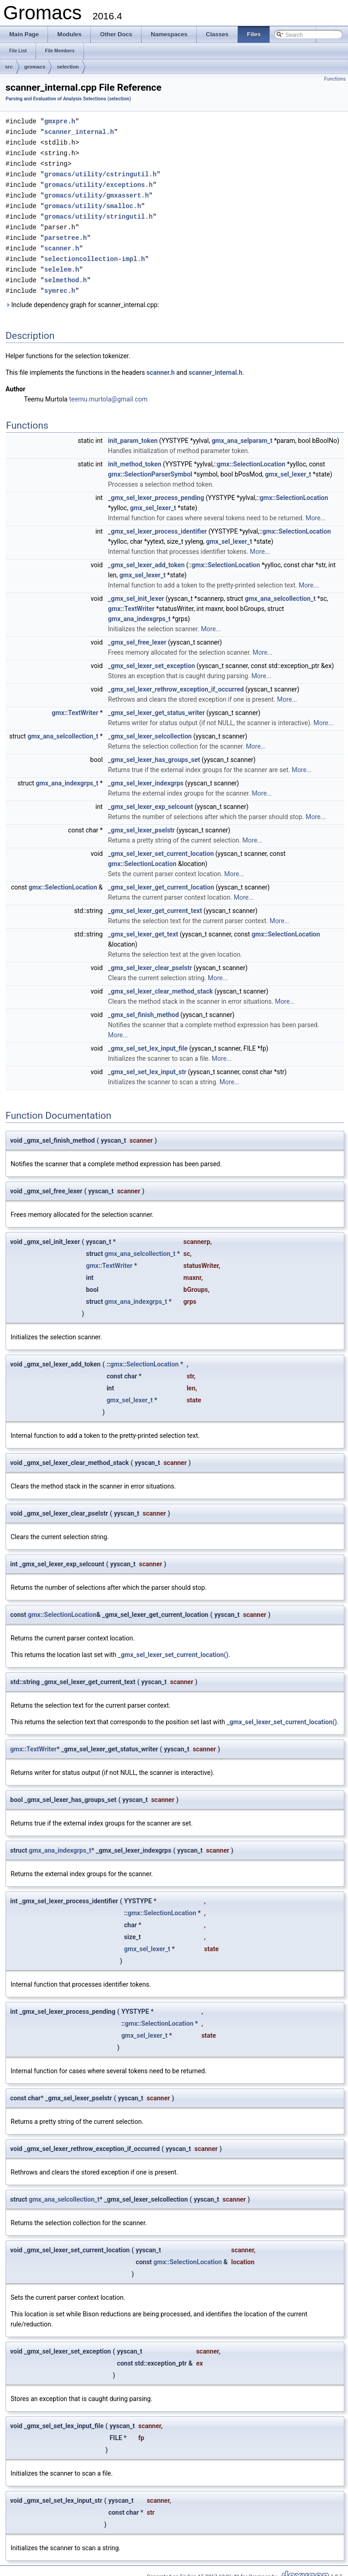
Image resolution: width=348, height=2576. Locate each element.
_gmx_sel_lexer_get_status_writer (156, 705)
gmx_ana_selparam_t (242, 432)
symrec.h (59, 283)
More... (315, 510)
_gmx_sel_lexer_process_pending (156, 490)
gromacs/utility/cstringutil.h (100, 171)
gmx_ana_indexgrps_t (139, 611)
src (9, 67)
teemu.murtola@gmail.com (108, 391)
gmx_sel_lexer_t (288, 466)
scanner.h (61, 242)
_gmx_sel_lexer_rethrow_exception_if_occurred (176, 681)
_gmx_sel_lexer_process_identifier (157, 523)
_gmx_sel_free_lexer (137, 634)
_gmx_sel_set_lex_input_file (148, 1040)
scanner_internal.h (79, 131)
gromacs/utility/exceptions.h (98, 181)
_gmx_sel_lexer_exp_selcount (150, 798)
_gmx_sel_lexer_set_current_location (161, 845)
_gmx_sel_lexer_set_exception (151, 658)
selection (68, 67)
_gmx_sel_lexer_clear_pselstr (150, 960)
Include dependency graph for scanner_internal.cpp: (82, 297)
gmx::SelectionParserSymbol (150, 466)
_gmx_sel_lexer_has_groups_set (154, 752)
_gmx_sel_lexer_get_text (143, 926)
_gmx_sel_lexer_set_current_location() (173, 1647)
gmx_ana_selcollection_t (280, 590)
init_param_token (133, 432)
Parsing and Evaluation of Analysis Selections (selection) (68, 99)
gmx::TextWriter (131, 601)
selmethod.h (65, 272)
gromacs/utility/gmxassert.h (96, 191)
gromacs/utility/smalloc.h (92, 202)
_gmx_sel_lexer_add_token (146, 557)
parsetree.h (65, 232)
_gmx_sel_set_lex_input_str (147, 1064)
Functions (335, 79)
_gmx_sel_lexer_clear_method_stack (160, 983)
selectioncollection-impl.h (94, 252)
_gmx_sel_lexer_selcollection (150, 728)
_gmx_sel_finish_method (143, 1007)
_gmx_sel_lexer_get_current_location (161, 879)
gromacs (35, 67)
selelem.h (61, 262)
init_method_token (134, 456)
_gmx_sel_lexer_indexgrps (145, 775)
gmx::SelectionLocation (251, 456)
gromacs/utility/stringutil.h (98, 212)
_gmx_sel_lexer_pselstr (141, 822)
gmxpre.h (59, 120)
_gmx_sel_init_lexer (136, 590)
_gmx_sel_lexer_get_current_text (155, 903)
